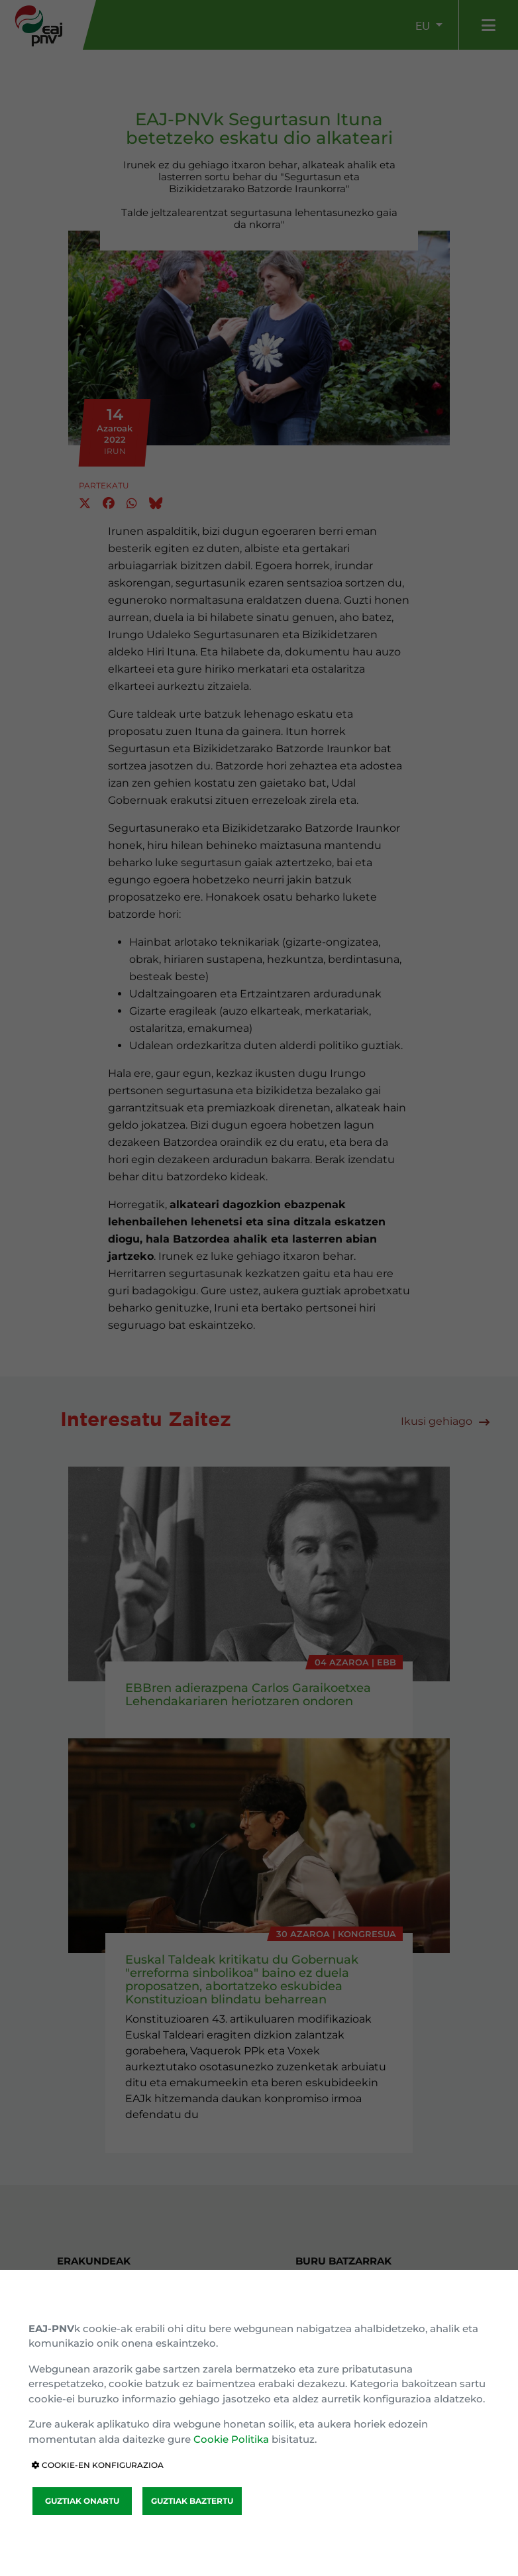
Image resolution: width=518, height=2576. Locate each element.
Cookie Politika (231, 2439)
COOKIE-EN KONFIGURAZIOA (98, 2465)
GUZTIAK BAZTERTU (192, 2501)
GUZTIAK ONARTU (82, 2501)
